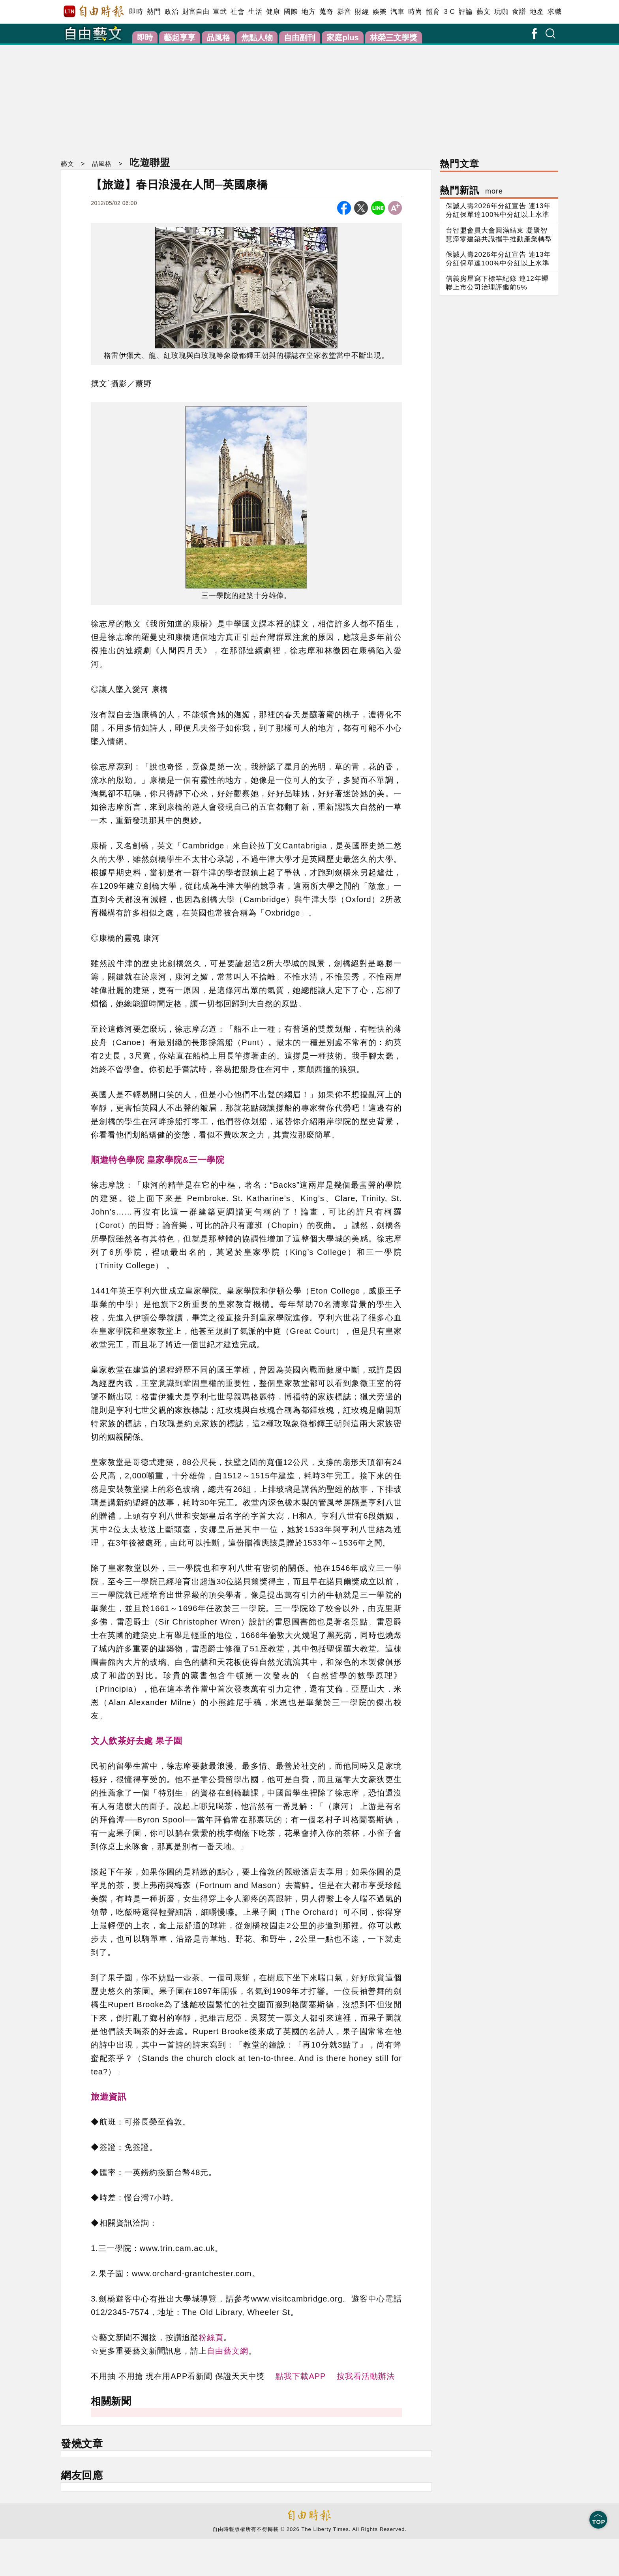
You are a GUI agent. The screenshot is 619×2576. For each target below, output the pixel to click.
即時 (136, 11)
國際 (291, 11)
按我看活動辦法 (366, 2376)
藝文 (483, 11)
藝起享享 (179, 37)
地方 (308, 11)
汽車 (397, 11)
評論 (466, 11)
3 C (449, 11)
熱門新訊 (471, 190)
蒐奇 (326, 11)
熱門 (154, 11)
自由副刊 (299, 37)
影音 (344, 11)
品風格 (218, 37)
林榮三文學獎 (393, 37)
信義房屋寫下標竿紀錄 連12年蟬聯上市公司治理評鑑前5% (497, 283)
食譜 (519, 11)
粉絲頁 (211, 2337)
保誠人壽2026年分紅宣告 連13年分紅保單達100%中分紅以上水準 (498, 210)
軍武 (220, 11)
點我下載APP (301, 2376)
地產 (537, 11)
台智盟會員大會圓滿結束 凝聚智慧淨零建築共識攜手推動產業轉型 (499, 235)
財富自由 (195, 11)
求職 (554, 11)
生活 (255, 11)
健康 (273, 11)
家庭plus (342, 37)
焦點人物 (257, 37)
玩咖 (501, 11)
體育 (433, 11)
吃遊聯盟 (149, 162)
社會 (237, 11)
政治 (171, 11)
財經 (362, 11)
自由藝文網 (227, 2351)
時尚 (415, 11)
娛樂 (379, 11)
